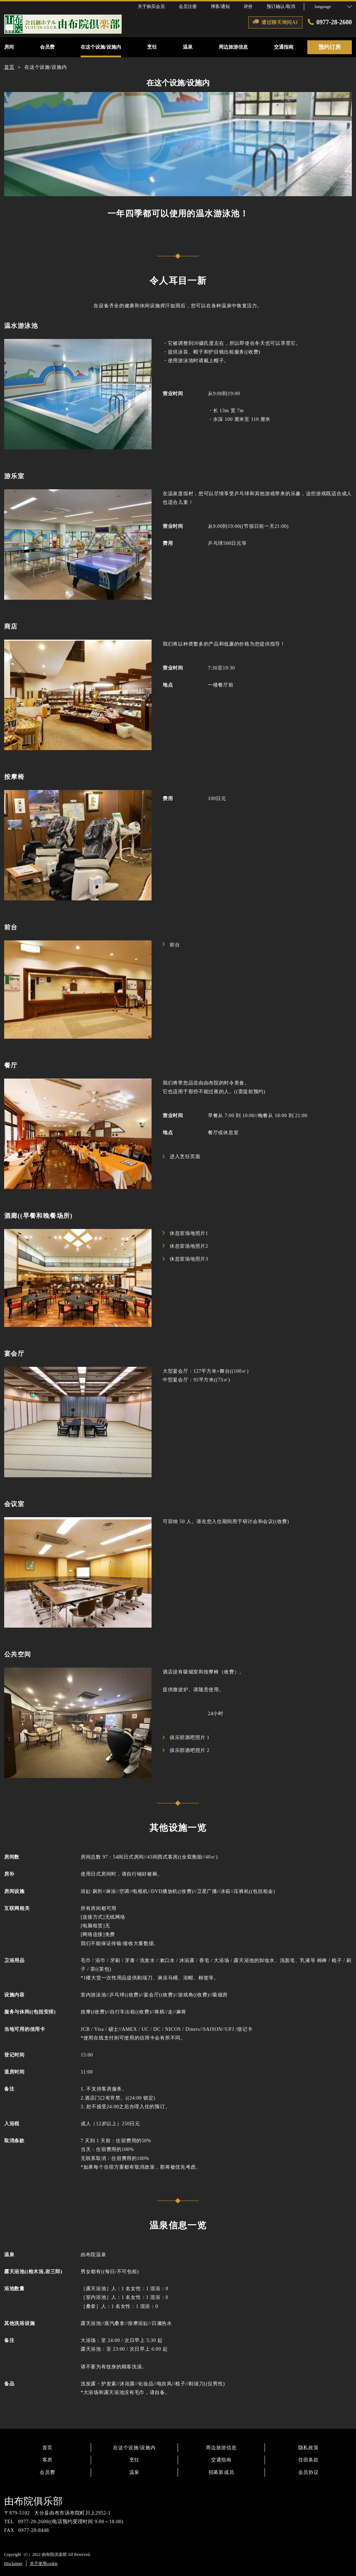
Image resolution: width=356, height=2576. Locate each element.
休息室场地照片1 (185, 1233)
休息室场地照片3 (185, 1259)
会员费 (47, 2472)
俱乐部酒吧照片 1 (186, 1737)
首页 (47, 2447)
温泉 (134, 2472)
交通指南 (221, 2459)
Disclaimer (13, 2563)
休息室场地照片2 (185, 1246)
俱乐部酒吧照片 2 (186, 1750)
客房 (47, 2459)
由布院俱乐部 (33, 2501)
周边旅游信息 (221, 2447)
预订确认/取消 (281, 6)
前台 (171, 944)
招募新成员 (221, 2472)
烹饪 (134, 2459)
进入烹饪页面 (181, 1156)
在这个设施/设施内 (134, 2447)
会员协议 (308, 2472)
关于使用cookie (44, 2563)
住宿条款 (308, 2459)
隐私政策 (308, 2447)
